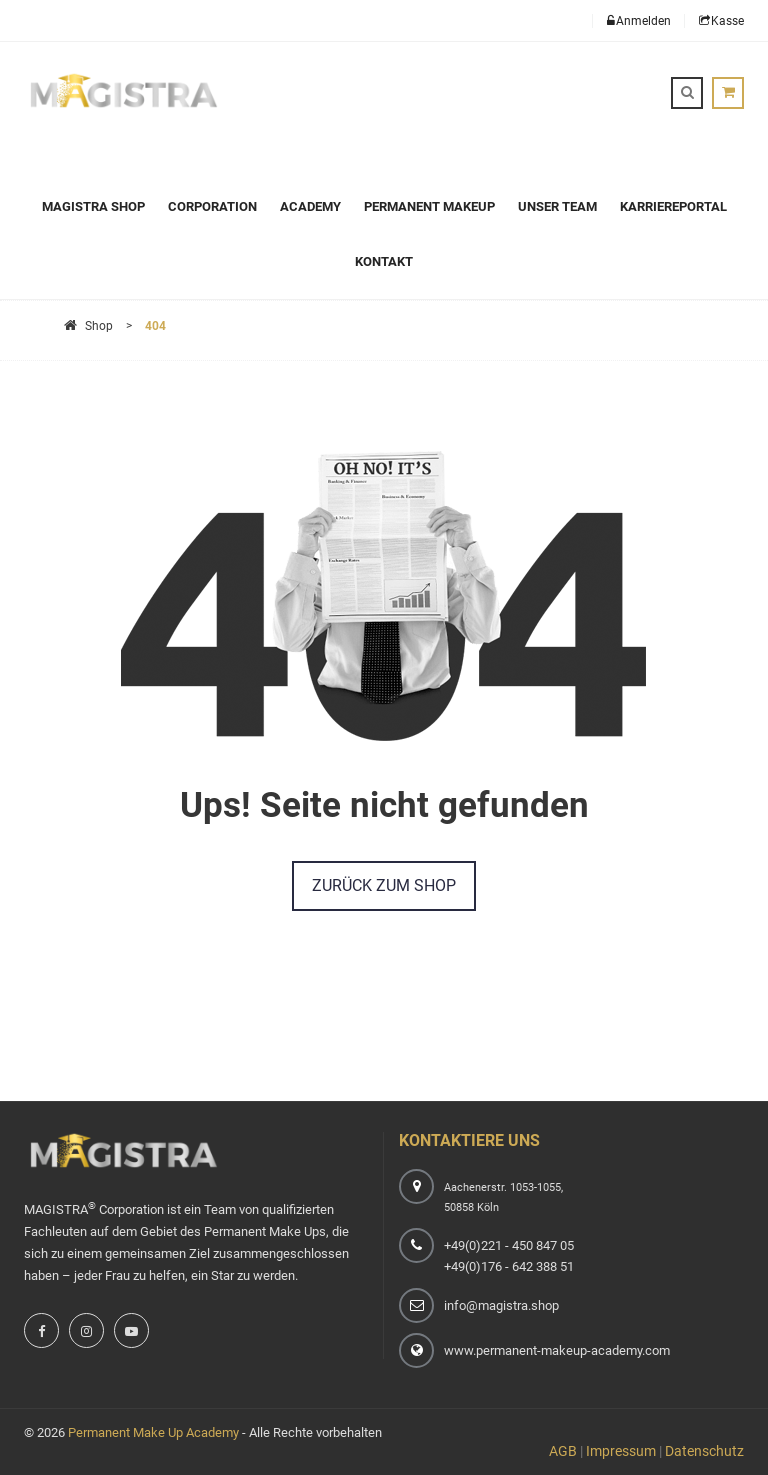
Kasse (721, 21)
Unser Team (557, 206)
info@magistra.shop (501, 1305)
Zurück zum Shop (384, 885)
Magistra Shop (93, 206)
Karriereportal (673, 206)
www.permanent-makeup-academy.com (557, 1350)
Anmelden (639, 21)
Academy (310, 206)
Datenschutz (704, 1451)
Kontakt (384, 261)
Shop (88, 326)
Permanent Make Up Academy (153, 1432)
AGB (563, 1451)
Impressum (621, 1451)
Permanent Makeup (429, 206)
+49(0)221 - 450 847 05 (509, 1245)
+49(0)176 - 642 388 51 (509, 1266)
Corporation (212, 206)
